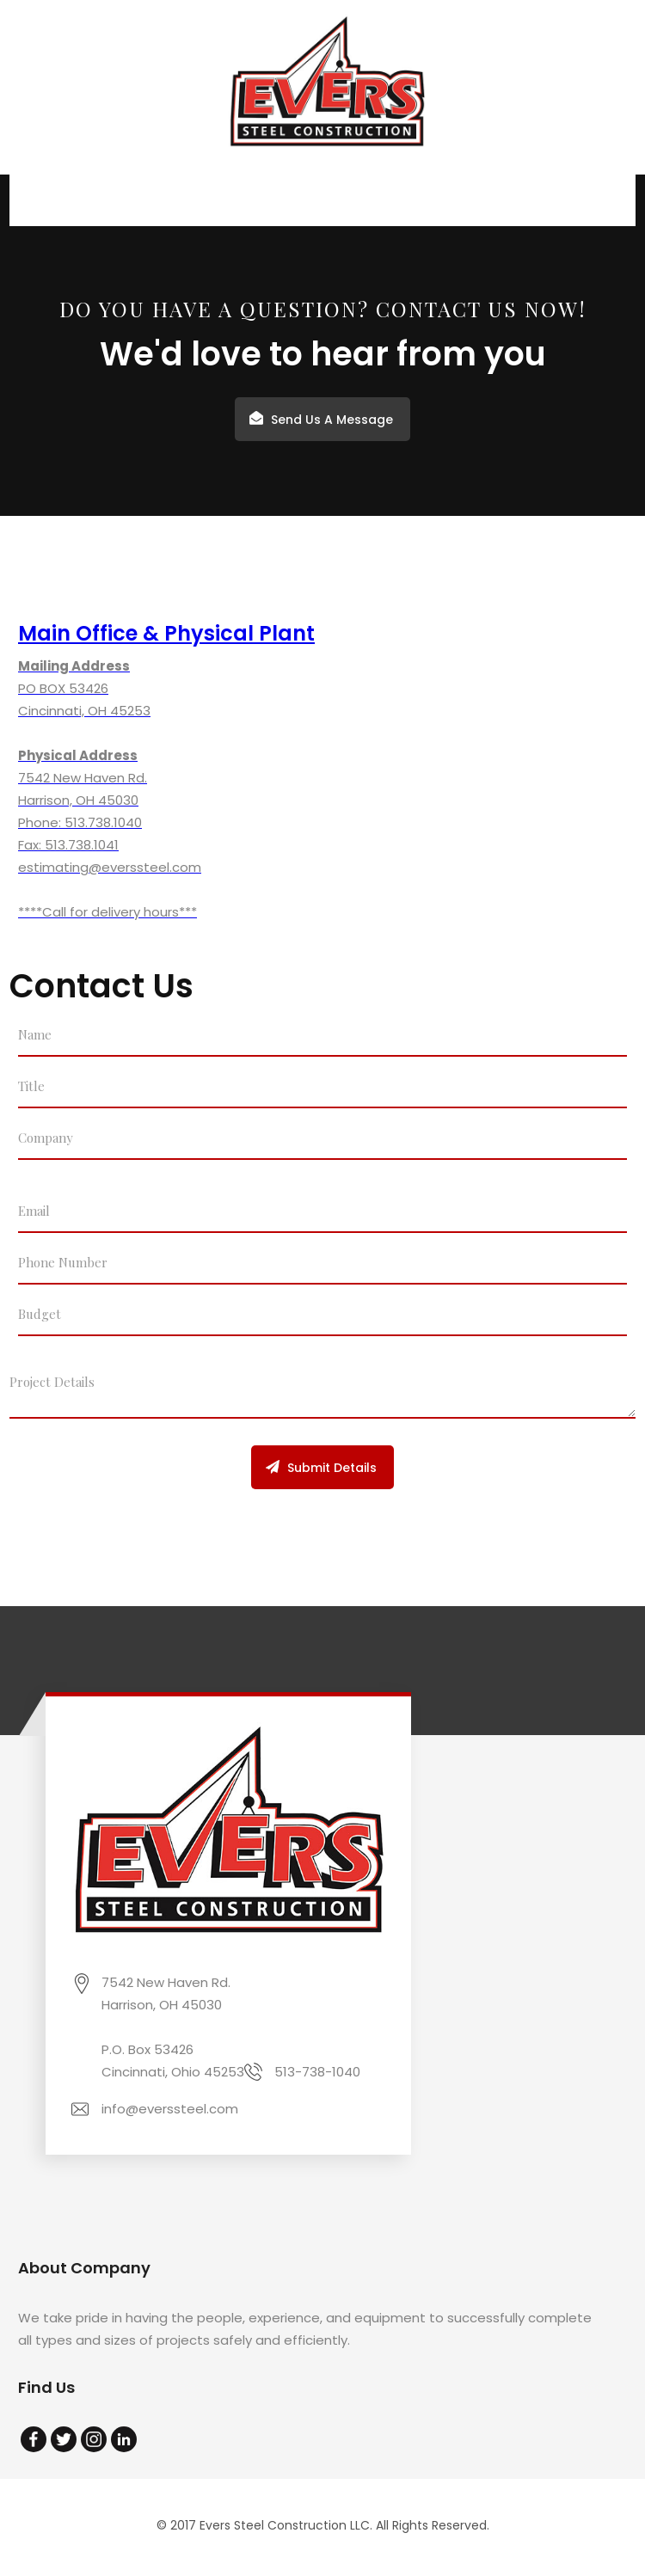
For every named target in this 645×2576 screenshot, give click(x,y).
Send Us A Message (332, 419)
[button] (610, 200)
